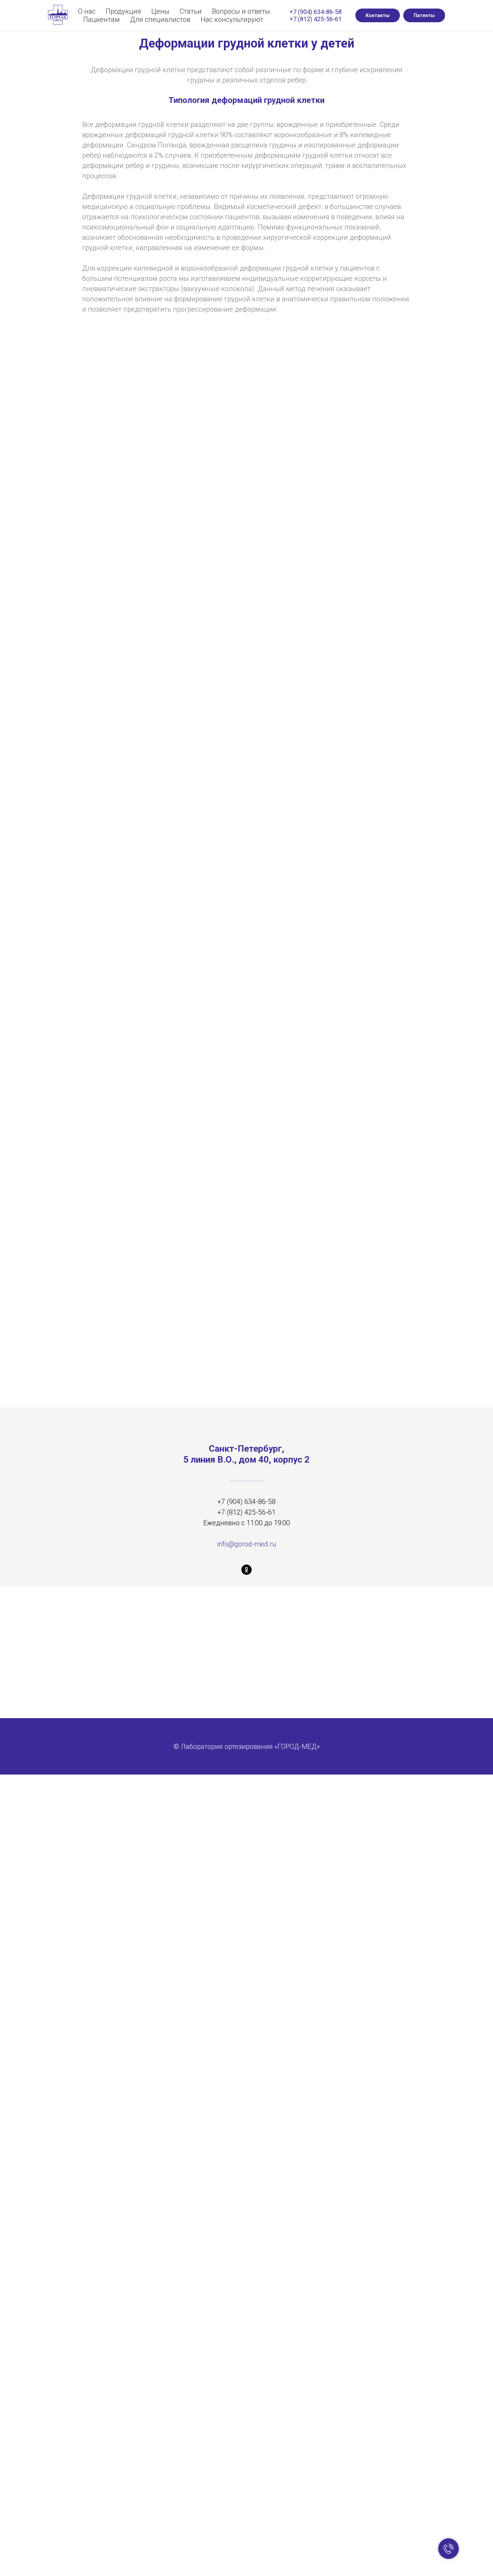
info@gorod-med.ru (246, 1544)
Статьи (191, 11)
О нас (87, 11)
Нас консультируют (232, 19)
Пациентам (101, 19)
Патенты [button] (424, 15)
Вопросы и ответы (241, 11)
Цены (160, 11)
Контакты (378, 15)
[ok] (246, 1570)
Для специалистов (160, 19)
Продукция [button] (123, 11)
